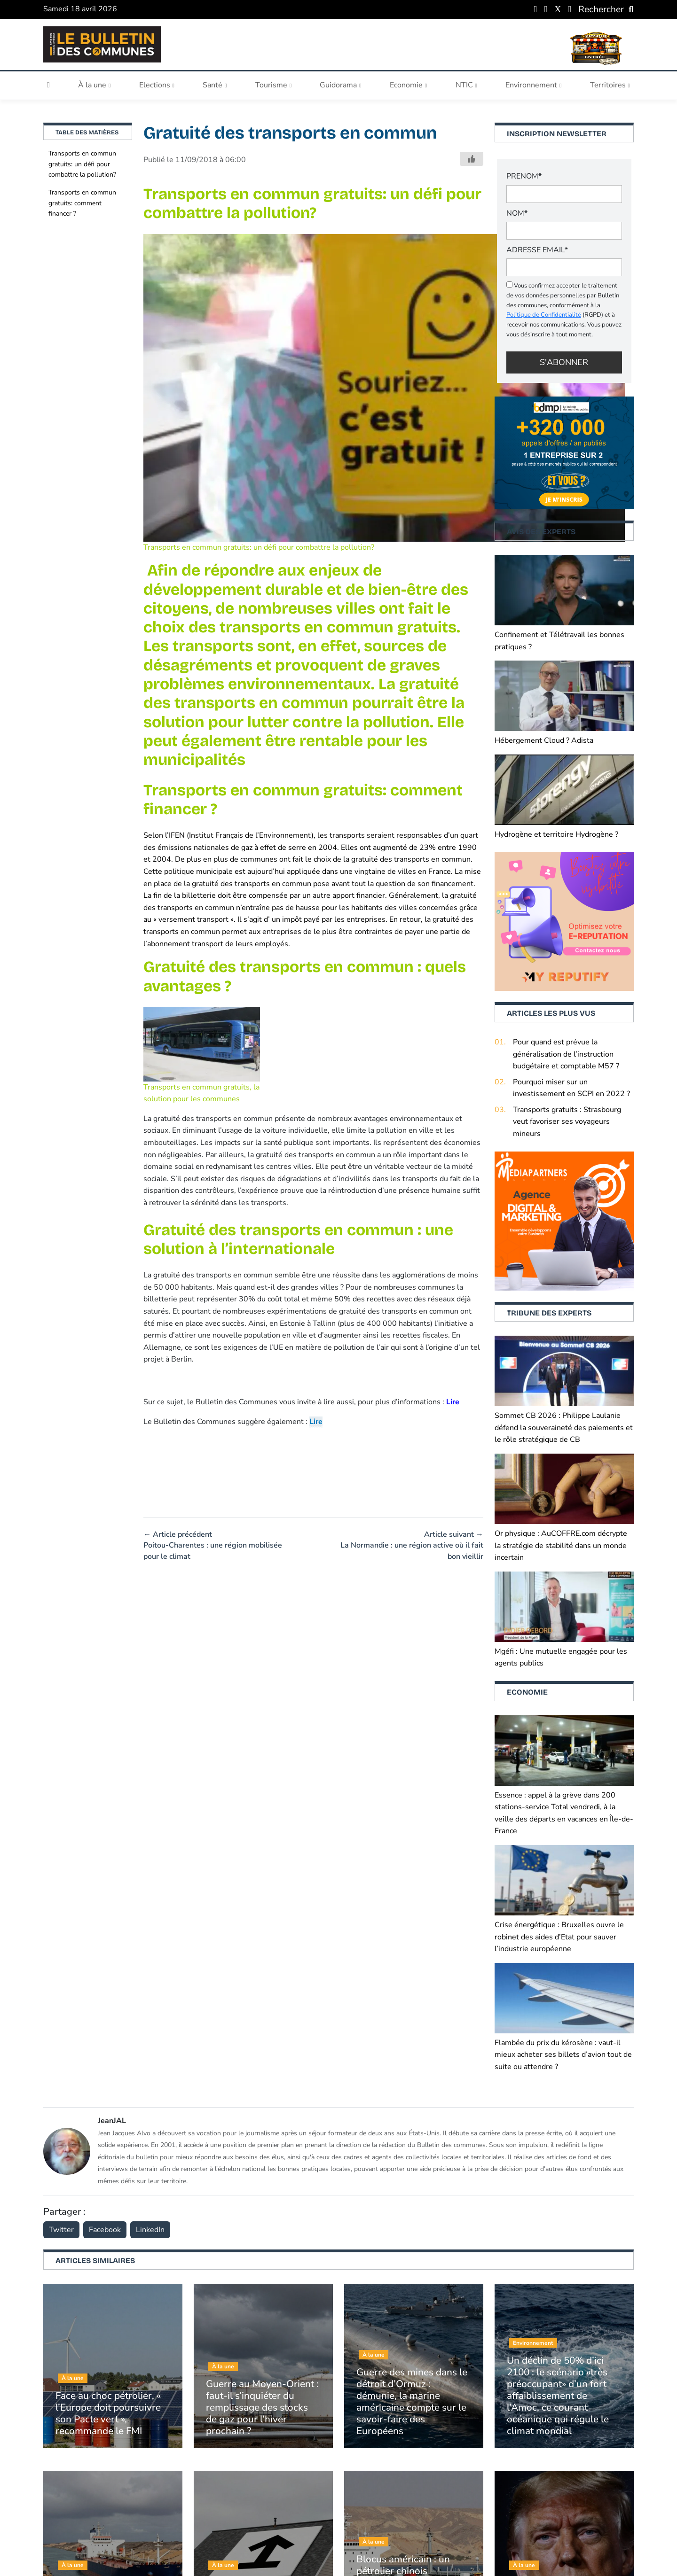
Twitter (61, 2230)
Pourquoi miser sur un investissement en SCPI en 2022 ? (571, 1088)
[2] (564, 921)
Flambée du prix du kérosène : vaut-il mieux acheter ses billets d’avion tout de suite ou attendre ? (563, 2055)
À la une (94, 85)
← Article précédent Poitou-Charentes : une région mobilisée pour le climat (212, 1545)
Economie (408, 85)
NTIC (466, 85)
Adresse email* (537, 250)
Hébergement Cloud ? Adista (544, 740)
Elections (156, 85)
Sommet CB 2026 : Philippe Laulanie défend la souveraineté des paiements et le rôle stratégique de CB (564, 1427)
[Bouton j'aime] (471, 159)
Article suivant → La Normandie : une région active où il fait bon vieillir (411, 1545)
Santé (215, 85)
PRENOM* (524, 176)
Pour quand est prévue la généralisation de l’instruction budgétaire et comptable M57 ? (566, 1054)
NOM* (516, 213)
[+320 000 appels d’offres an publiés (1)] (564, 452)
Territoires (610, 85)
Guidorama (340, 85)
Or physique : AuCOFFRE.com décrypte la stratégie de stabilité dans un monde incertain (561, 1545)
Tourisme (273, 85)
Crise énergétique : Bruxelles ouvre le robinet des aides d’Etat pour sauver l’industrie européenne (559, 1937)
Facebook (105, 2230)
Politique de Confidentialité (543, 315)
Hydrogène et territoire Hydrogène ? (556, 834)
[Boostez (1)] (564, 1220)
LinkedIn (150, 2230)
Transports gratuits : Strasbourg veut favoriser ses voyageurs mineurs (567, 1122)
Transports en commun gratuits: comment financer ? (82, 203)
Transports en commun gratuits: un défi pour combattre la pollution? (82, 164)
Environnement (533, 85)
